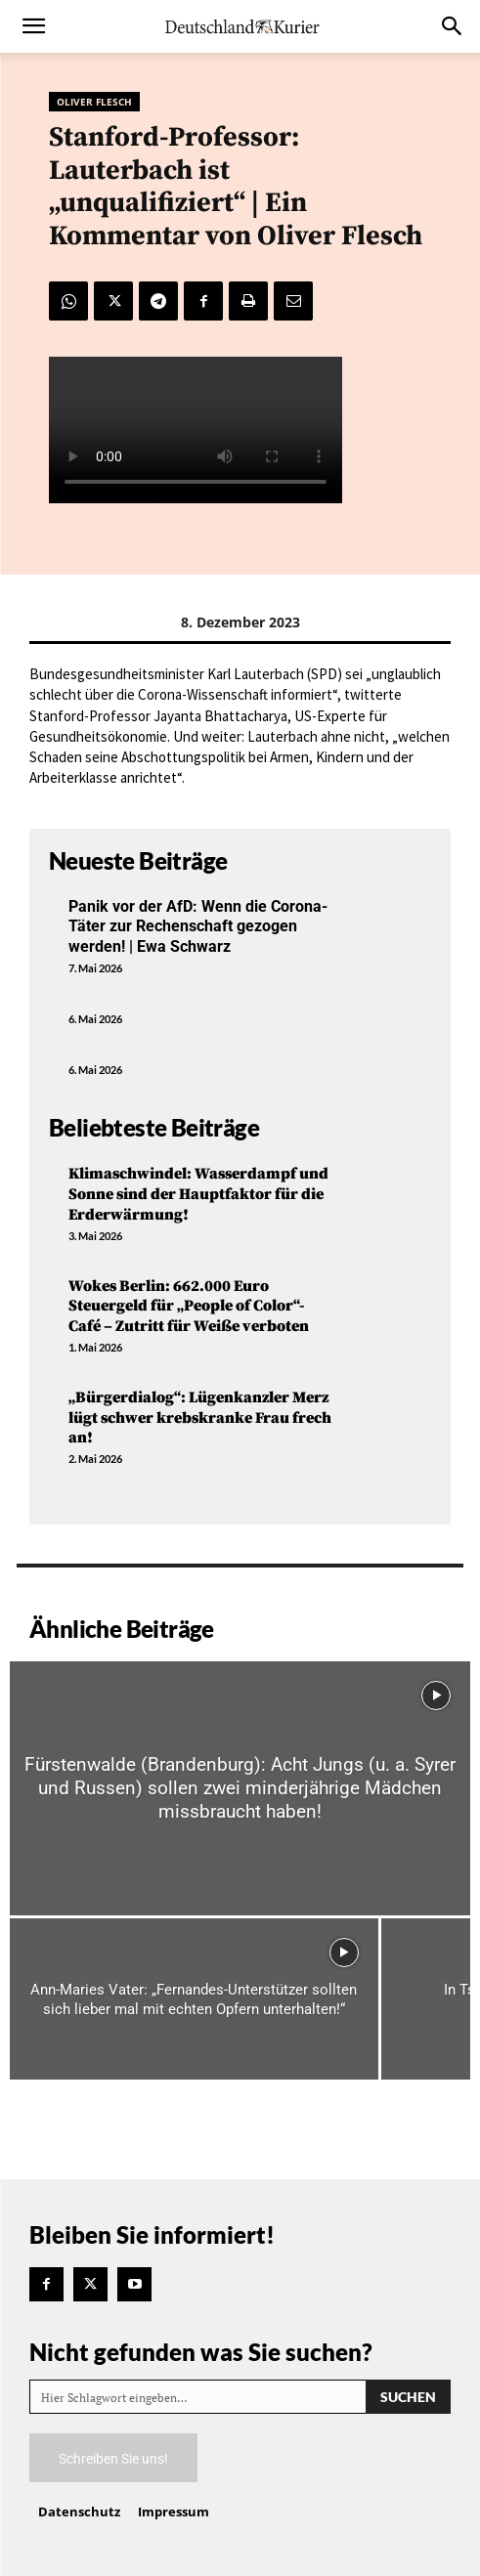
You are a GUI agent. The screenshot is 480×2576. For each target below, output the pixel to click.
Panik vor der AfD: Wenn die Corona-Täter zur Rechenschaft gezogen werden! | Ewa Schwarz (197, 927)
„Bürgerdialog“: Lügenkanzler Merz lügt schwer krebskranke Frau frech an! (199, 1418)
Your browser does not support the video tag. (195, 430)
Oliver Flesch (94, 101)
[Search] (408, 2397)
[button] (33, 26)
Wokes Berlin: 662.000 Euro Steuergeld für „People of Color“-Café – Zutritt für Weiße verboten (188, 1306)
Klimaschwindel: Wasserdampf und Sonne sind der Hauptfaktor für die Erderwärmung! (198, 1194)
